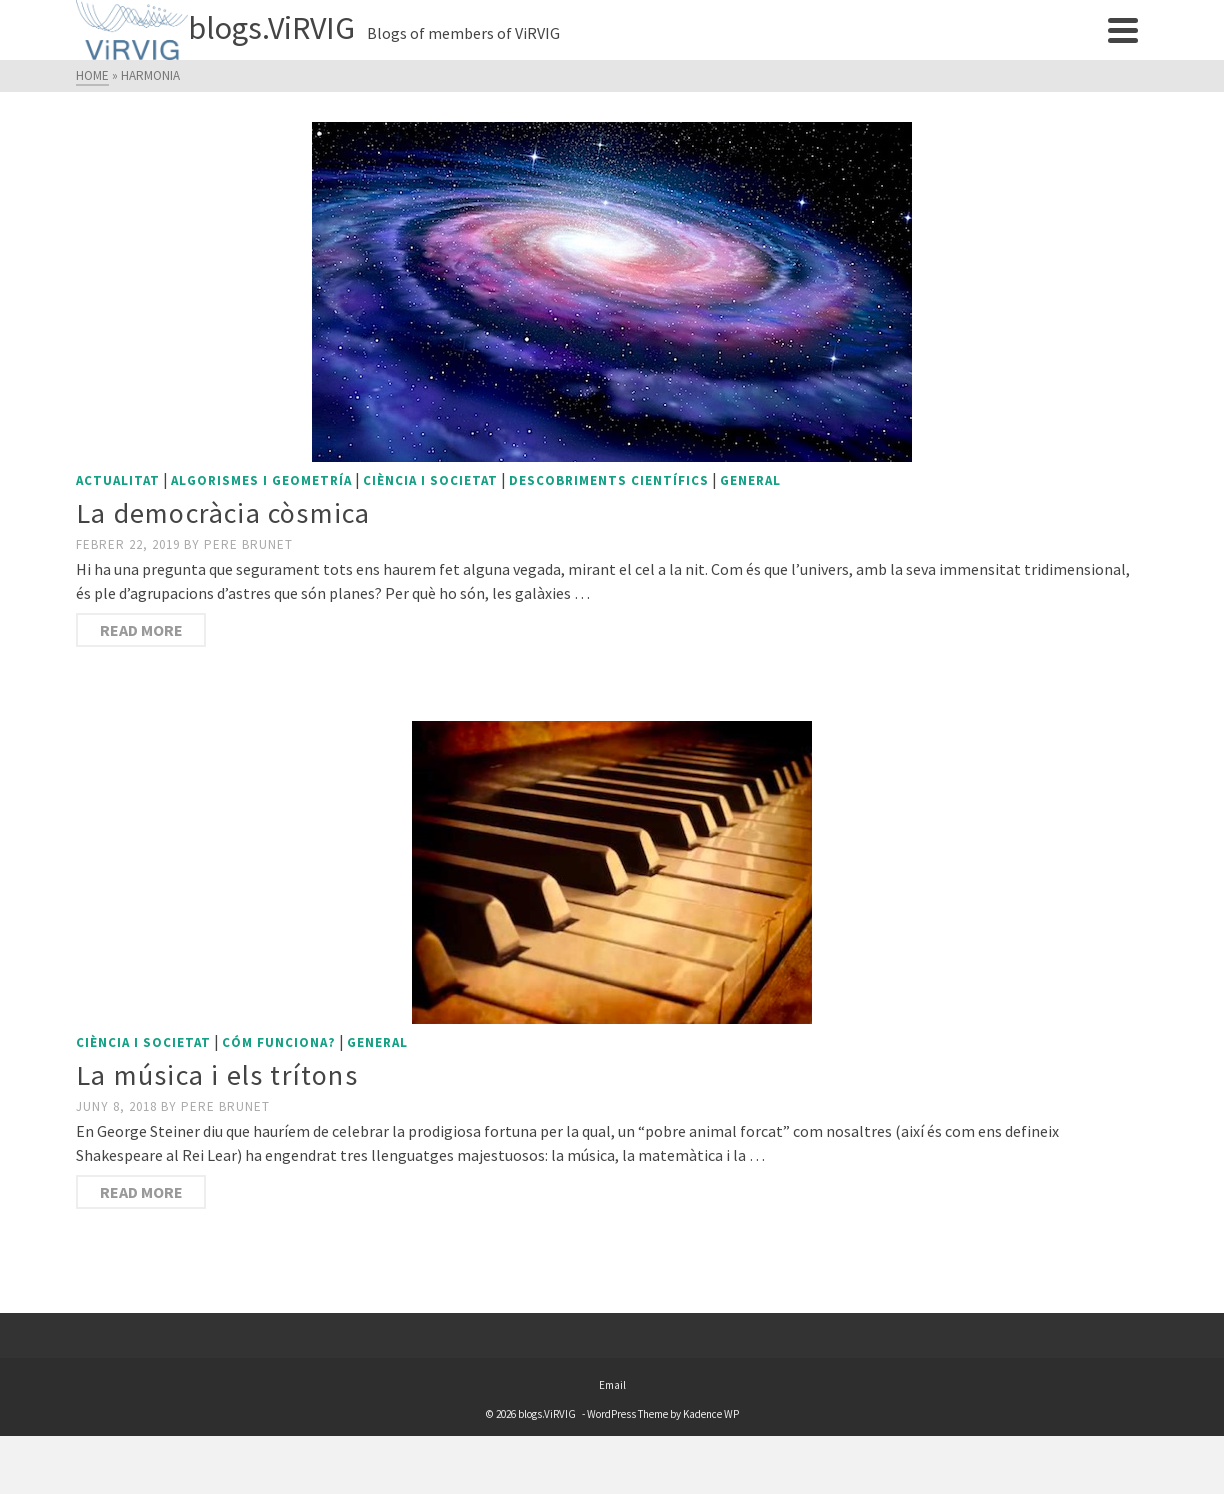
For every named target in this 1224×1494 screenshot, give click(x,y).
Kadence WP (711, 1414)
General (750, 480)
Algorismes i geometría (261, 480)
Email (612, 1385)
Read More (141, 630)
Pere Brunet (248, 544)
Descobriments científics (609, 480)
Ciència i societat (430, 480)
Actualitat (118, 480)
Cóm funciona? (279, 1042)
